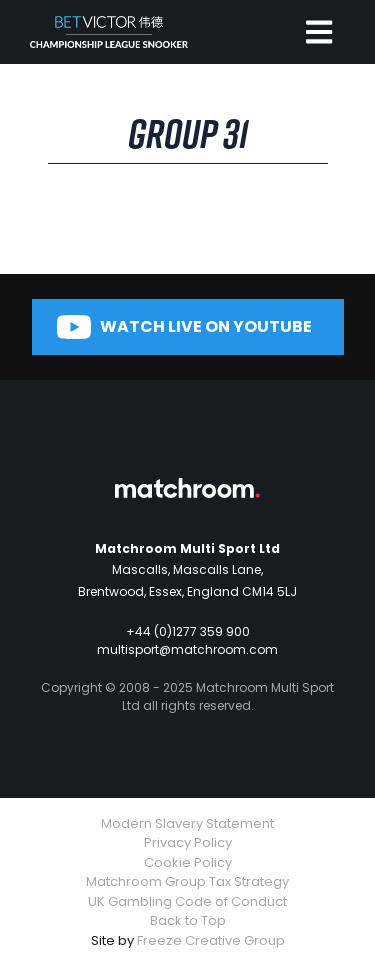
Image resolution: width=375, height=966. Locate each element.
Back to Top (188, 920)
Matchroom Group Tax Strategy (187, 881)
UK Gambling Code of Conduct (187, 901)
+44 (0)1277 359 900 (188, 631)
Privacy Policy (188, 842)
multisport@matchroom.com (187, 649)
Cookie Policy (188, 862)
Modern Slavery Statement (187, 823)
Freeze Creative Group (211, 940)
